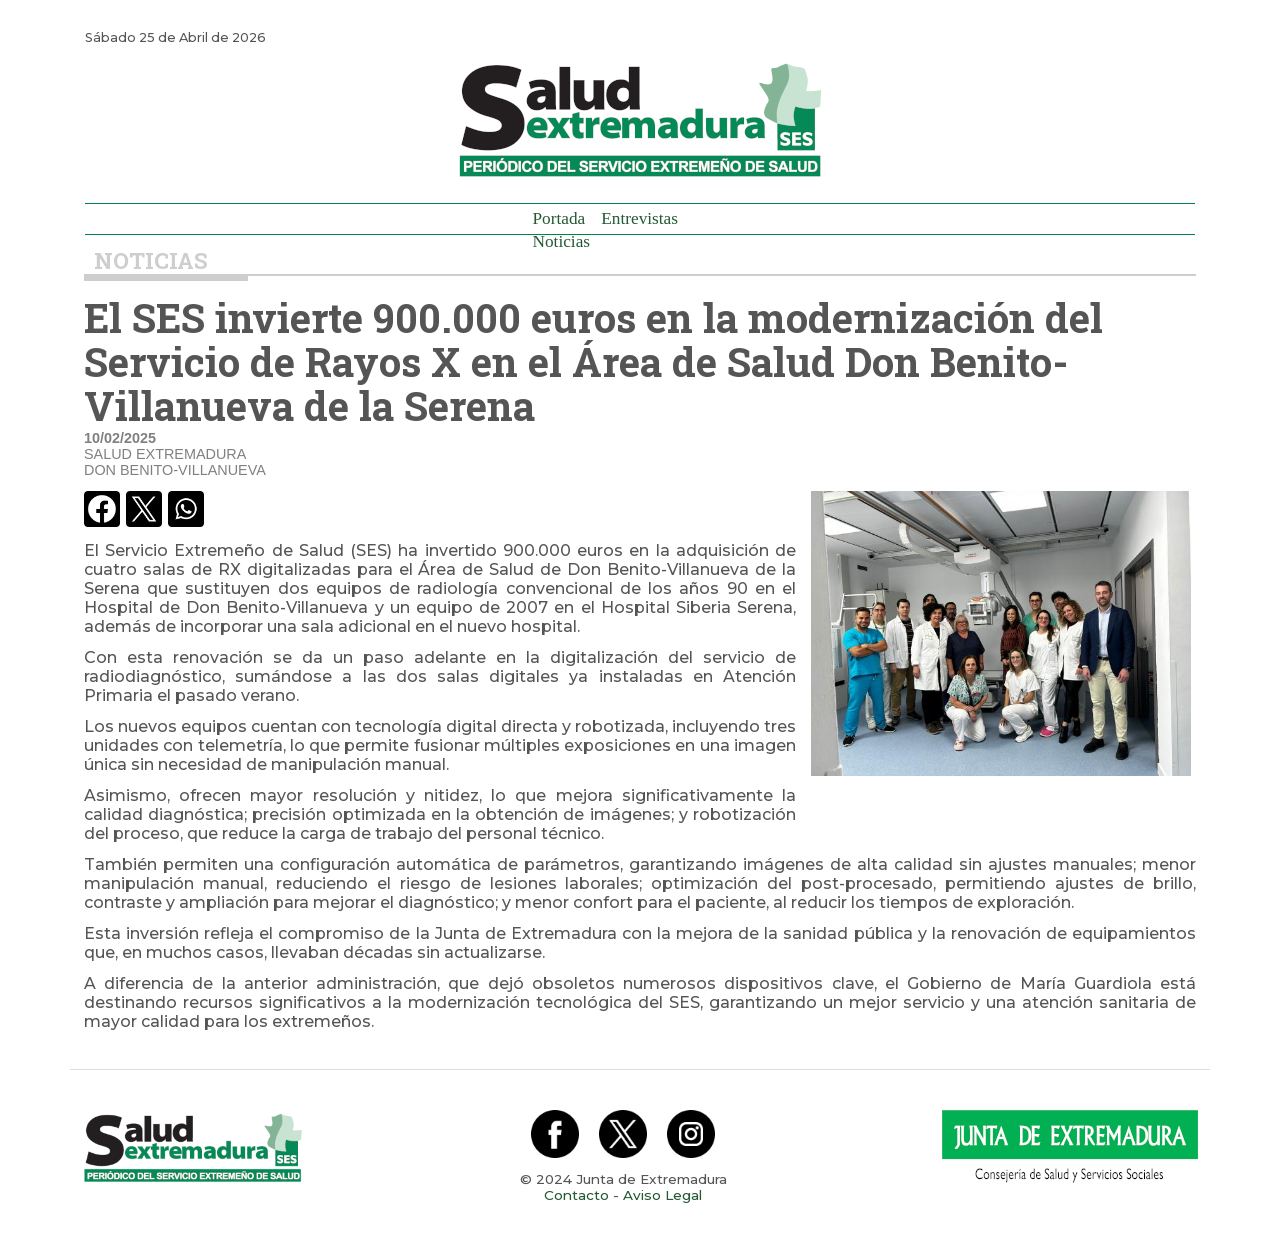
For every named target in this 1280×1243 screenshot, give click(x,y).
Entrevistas (639, 218)
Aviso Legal (662, 1195)
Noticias (562, 241)
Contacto (576, 1195)
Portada (559, 218)
